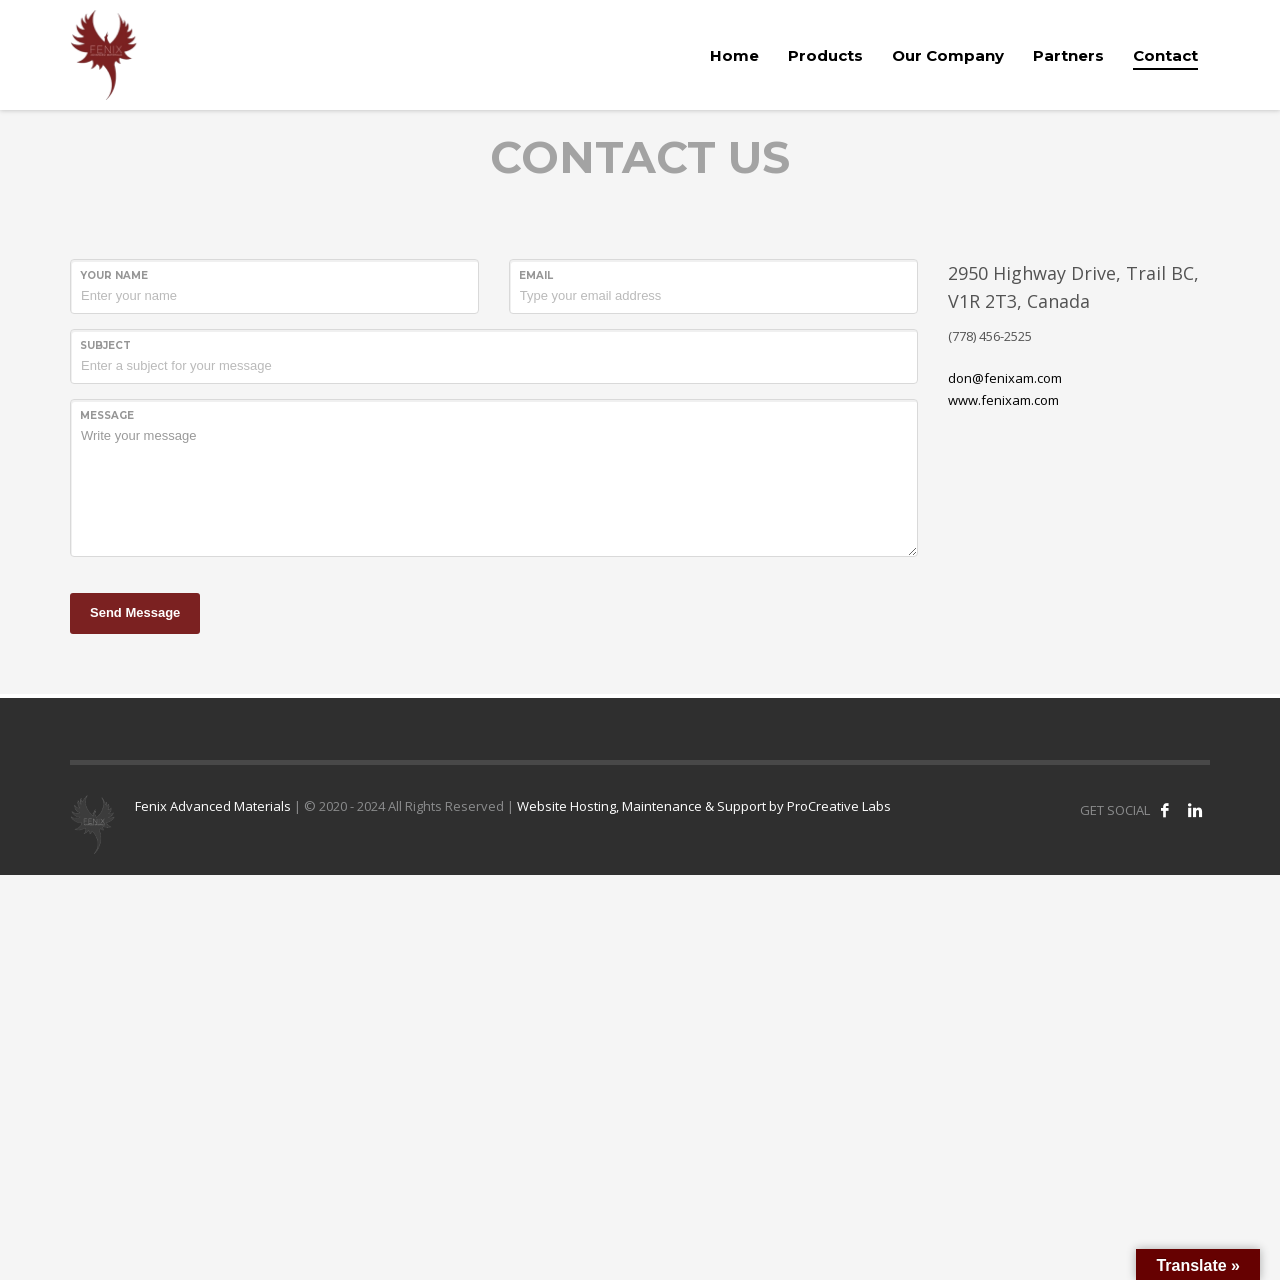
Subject (105, 345)
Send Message (135, 612)
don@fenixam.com (1005, 378)
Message (107, 415)
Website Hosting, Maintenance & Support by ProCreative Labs (704, 806)
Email (536, 275)
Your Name (114, 275)
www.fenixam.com (1003, 400)
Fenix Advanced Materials (213, 806)
